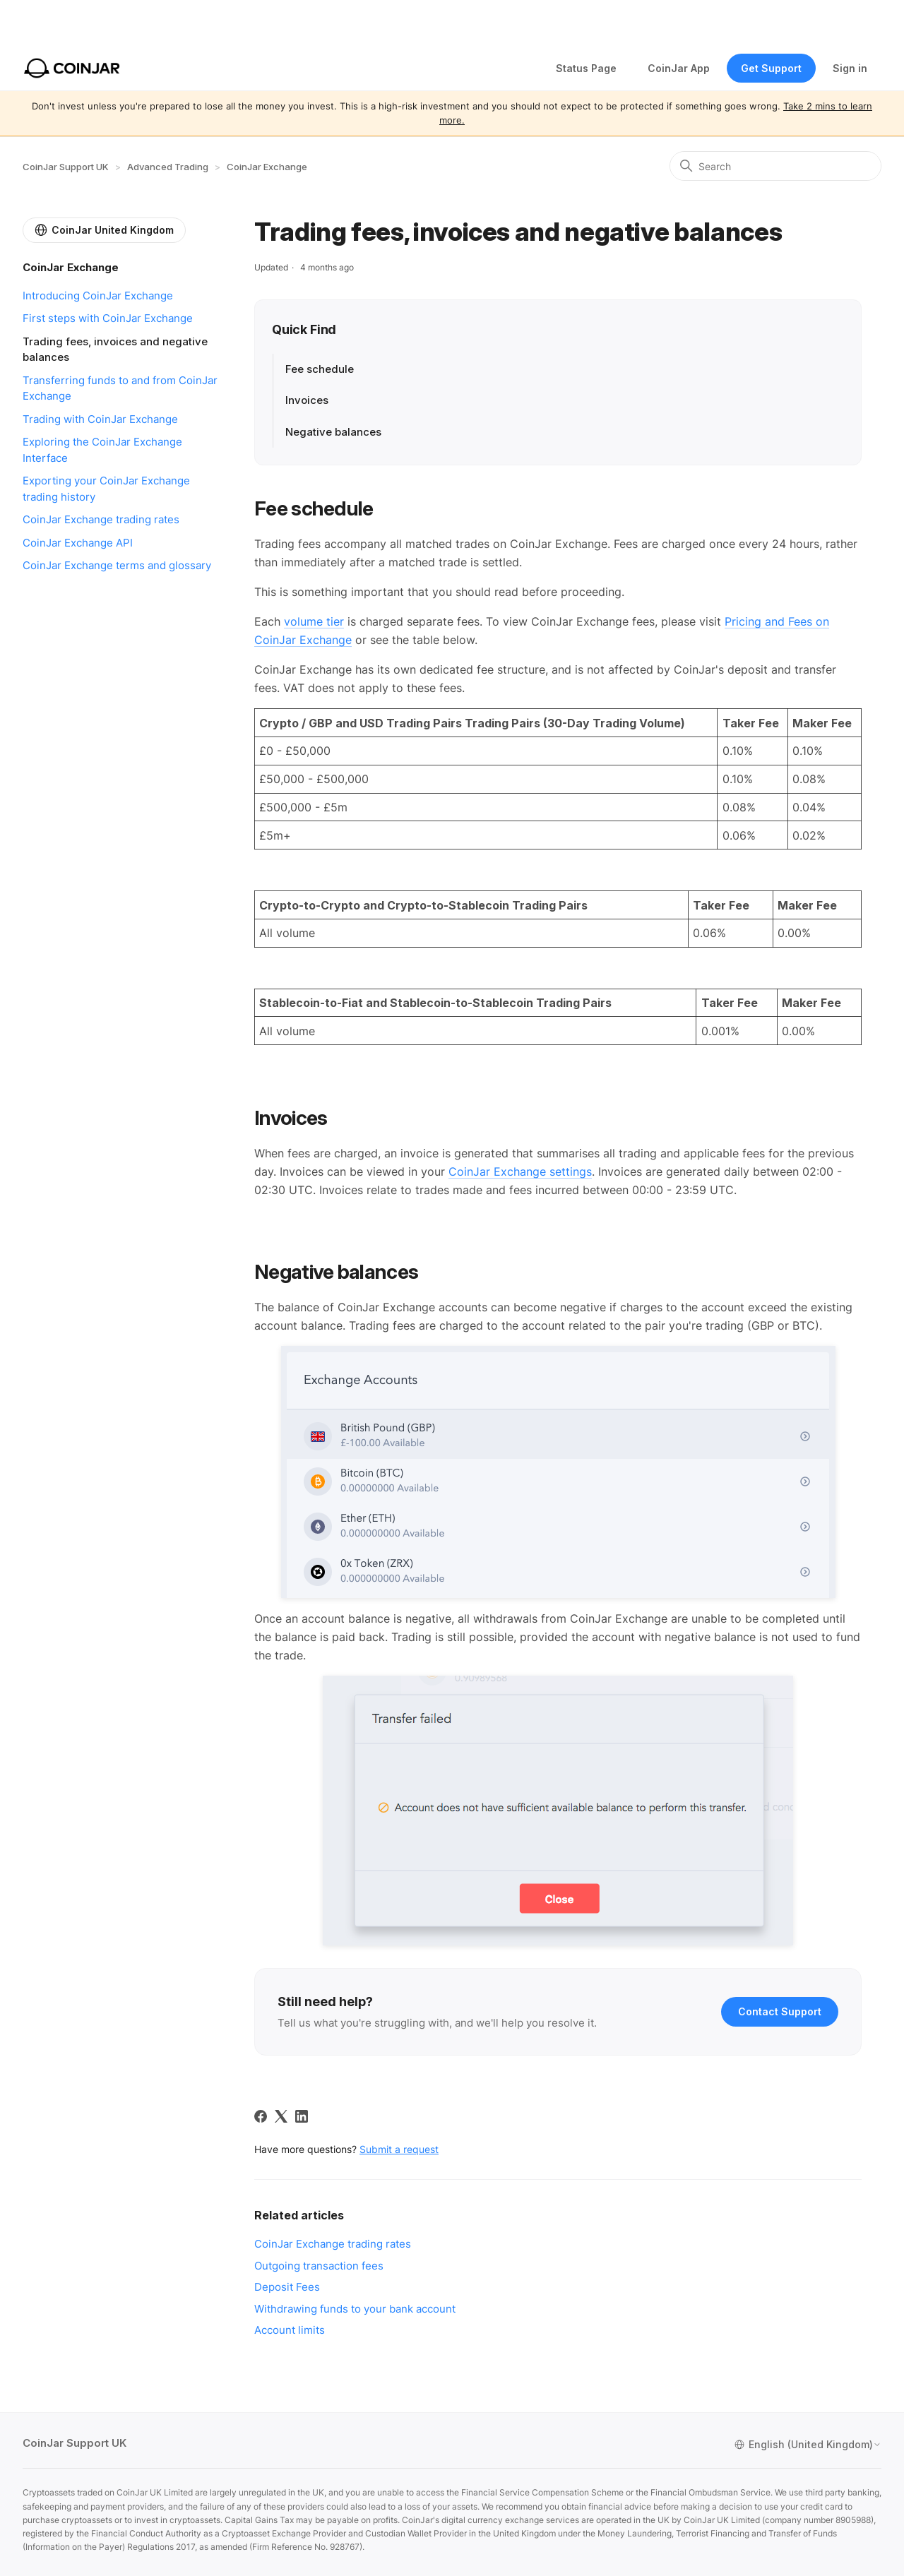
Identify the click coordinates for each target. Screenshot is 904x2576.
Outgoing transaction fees (318, 2265)
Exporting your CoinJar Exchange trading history (106, 488)
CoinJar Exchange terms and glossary (117, 565)
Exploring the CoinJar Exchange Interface (102, 450)
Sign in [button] (850, 68)
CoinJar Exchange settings (520, 1171)
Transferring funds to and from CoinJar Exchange (120, 388)
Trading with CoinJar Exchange (100, 419)
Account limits (289, 2330)
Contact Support (779, 2011)
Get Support (771, 68)
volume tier (314, 621)
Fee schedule (321, 369)
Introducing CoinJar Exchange (98, 295)
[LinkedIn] (301, 2116)
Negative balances (333, 432)
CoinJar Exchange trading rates (101, 519)
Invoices (306, 400)
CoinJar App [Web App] (679, 68)
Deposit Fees (287, 2287)
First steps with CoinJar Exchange (108, 318)
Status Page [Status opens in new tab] (586, 68)
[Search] (775, 166)
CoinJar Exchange (267, 166)
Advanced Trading (167, 166)
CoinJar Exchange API (78, 542)
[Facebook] (260, 2116)
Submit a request (399, 2149)
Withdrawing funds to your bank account (355, 2308)
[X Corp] (281, 2116)
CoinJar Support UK (66, 166)
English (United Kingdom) (807, 2444)
